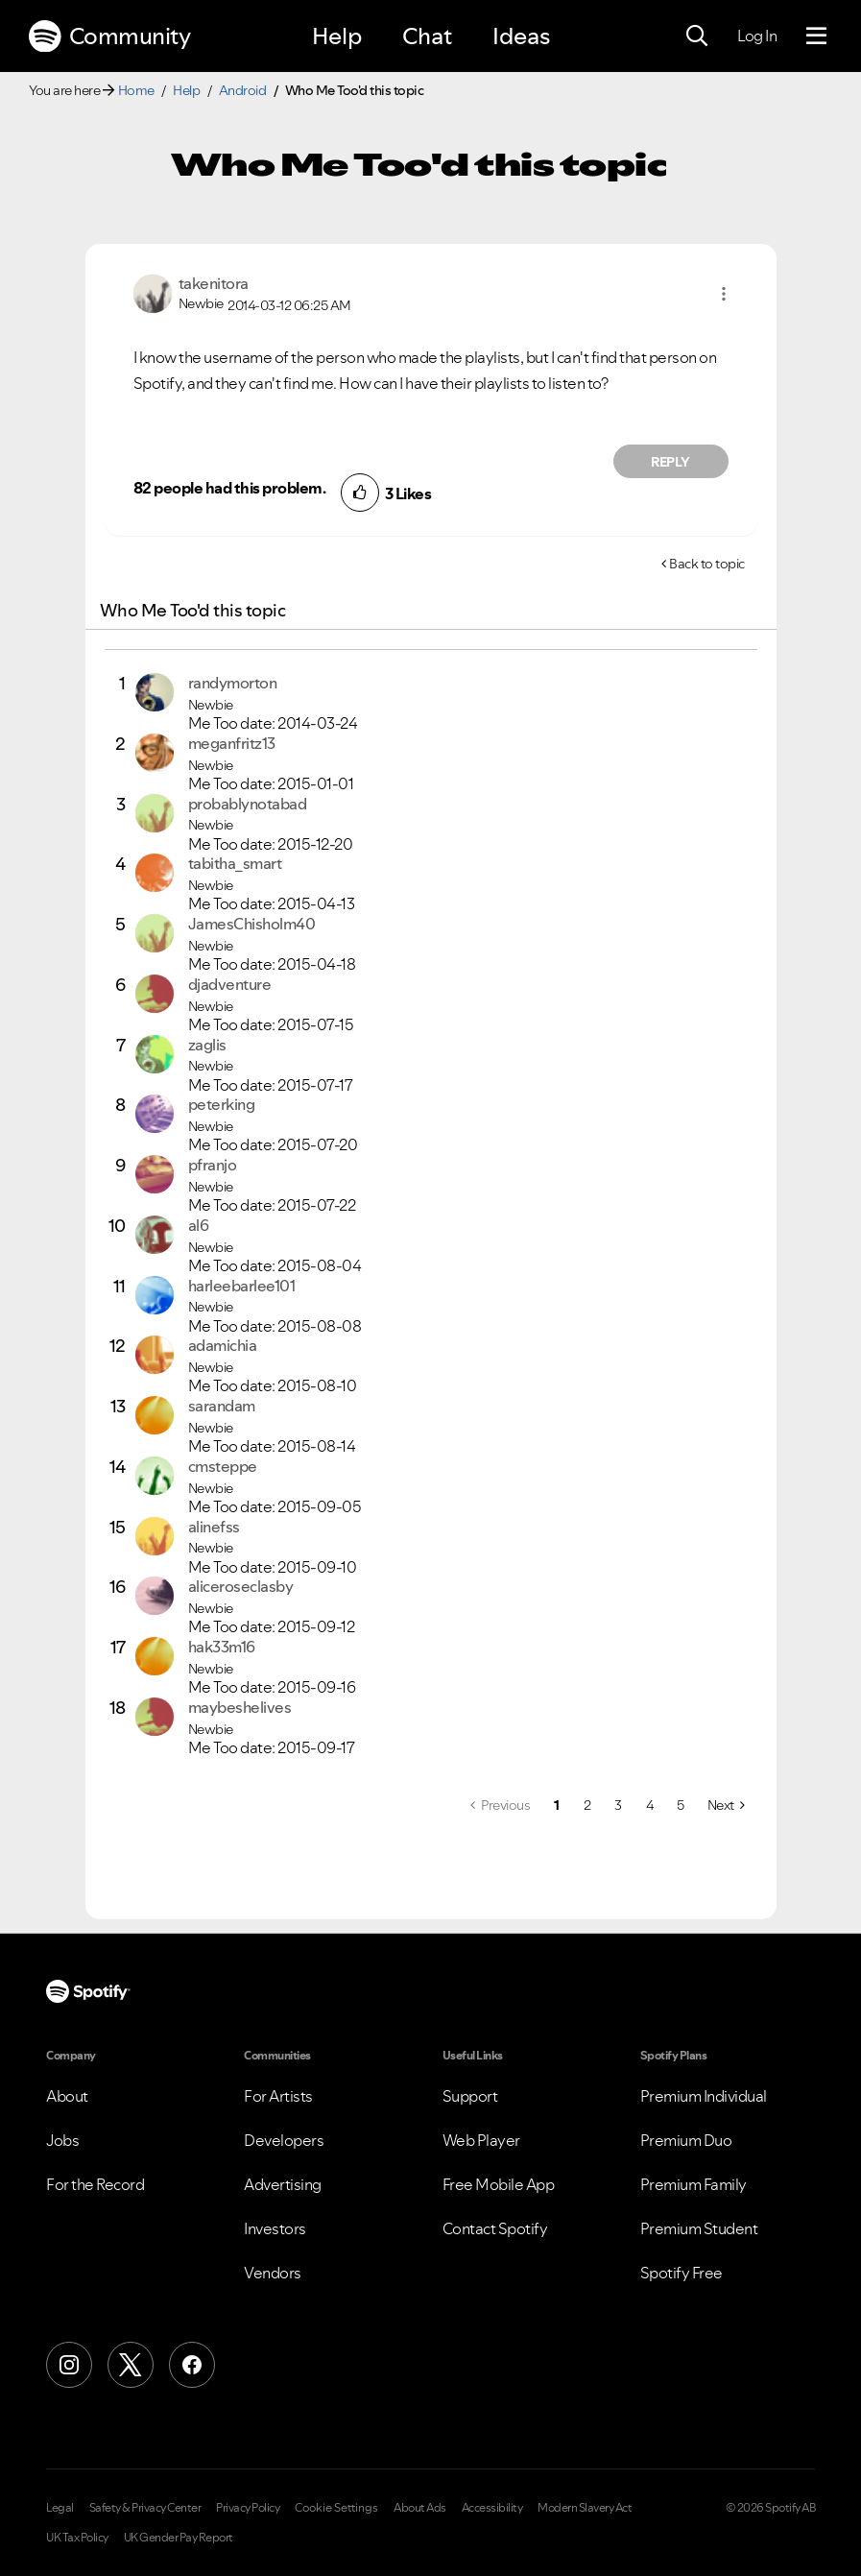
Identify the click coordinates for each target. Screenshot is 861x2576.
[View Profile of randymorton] (232, 682)
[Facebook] (192, 2365)
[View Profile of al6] (198, 1225)
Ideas (521, 36)
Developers (283, 2140)
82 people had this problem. (229, 487)
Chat (427, 36)
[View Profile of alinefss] (214, 1526)
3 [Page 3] (618, 1805)
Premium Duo (686, 2140)
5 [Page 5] (680, 1805)
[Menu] (816, 36)
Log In (757, 35)
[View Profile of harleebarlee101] (242, 1285)
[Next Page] (726, 1805)
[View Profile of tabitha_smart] (235, 863)
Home (136, 90)
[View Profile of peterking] (221, 1104)
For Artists (278, 2096)
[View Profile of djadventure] (230, 984)
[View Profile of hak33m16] (221, 1646)
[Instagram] (69, 2365)
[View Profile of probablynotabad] (247, 803)
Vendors (272, 2272)
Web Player (481, 2140)
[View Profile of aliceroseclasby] (241, 1586)
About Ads (420, 2508)
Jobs (62, 2140)
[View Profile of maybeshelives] (240, 1707)
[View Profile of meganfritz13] (231, 743)
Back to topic (707, 563)
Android (243, 90)
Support (470, 2096)
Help (337, 36)
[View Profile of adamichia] (222, 1345)
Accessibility (492, 2508)
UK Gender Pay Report (178, 2537)
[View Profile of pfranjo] (212, 1164)
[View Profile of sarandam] (221, 1405)
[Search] (697, 36)
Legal (60, 2508)
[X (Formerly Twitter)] (131, 2365)
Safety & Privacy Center (145, 2508)
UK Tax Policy (77, 2537)
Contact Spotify (495, 2228)
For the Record (95, 2184)
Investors (275, 2228)
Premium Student (699, 2228)
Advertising (283, 2184)
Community (109, 36)
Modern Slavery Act (585, 2508)
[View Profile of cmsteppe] (222, 1466)
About (67, 2096)
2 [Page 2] (587, 1805)
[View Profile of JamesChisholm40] (252, 923)
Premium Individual (703, 2096)
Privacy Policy (247, 2508)
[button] (723, 293)
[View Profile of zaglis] (207, 1044)
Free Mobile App (498, 2184)
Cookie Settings (336, 2508)
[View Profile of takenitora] (214, 283)
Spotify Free (681, 2272)
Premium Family (693, 2184)
